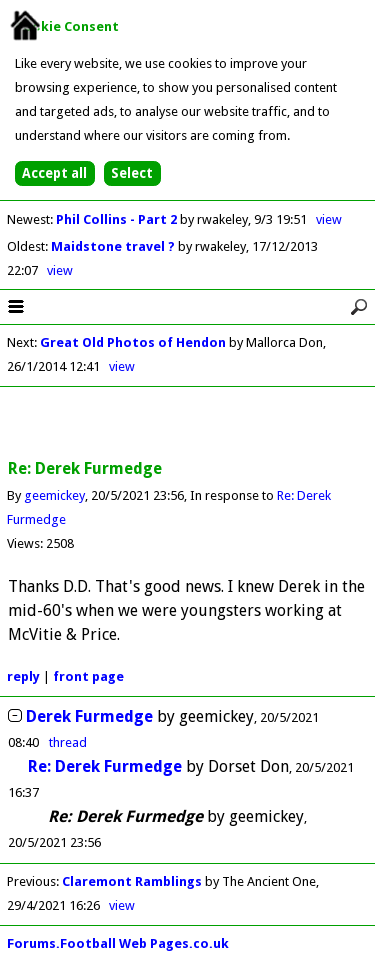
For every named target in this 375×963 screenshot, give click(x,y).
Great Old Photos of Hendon (133, 342)
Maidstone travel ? (114, 246)
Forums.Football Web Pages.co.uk (118, 943)
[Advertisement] (188, 424)
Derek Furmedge (89, 716)
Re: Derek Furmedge (105, 766)
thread (68, 742)
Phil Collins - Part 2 (118, 219)
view (329, 219)
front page (88, 676)
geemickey (54, 495)
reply (23, 676)
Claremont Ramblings (132, 881)
